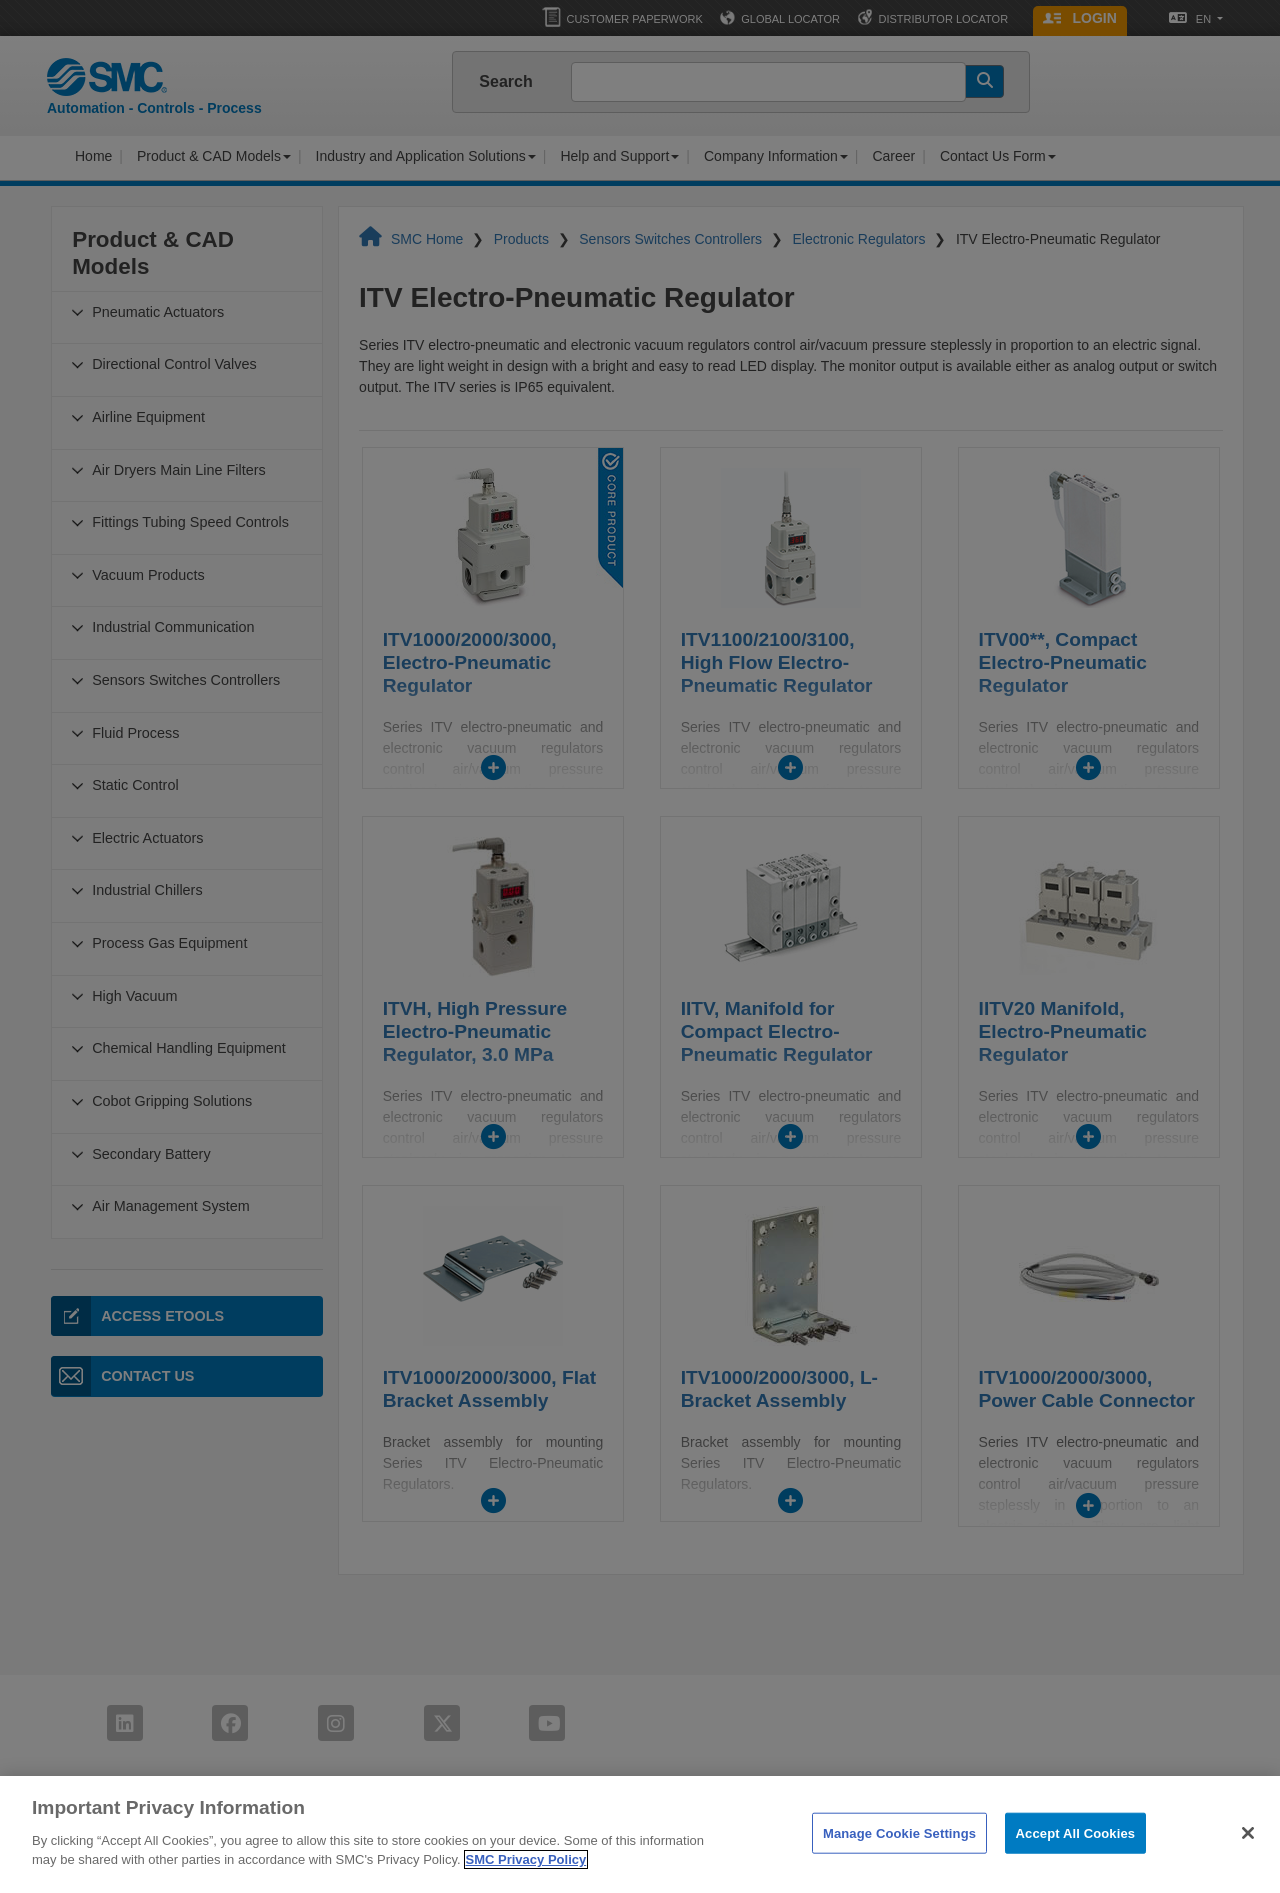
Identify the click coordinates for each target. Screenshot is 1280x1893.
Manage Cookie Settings (899, 1860)
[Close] (1248, 1860)
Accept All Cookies (1076, 1860)
